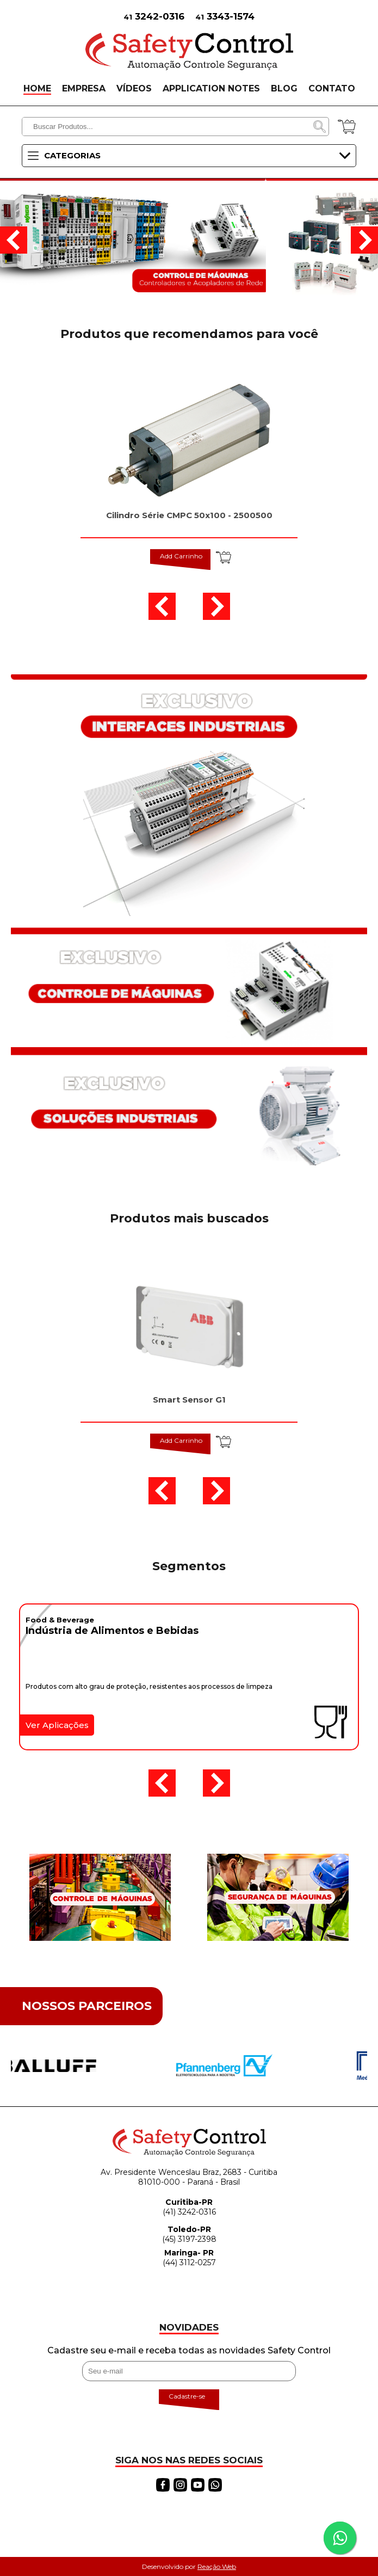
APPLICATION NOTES (211, 88)
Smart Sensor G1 (189, 1399)
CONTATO (331, 88)
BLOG (284, 88)
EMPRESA (84, 88)
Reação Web (216, 2566)
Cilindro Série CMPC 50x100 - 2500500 (189, 515)
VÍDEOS (134, 88)
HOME (37, 88)
